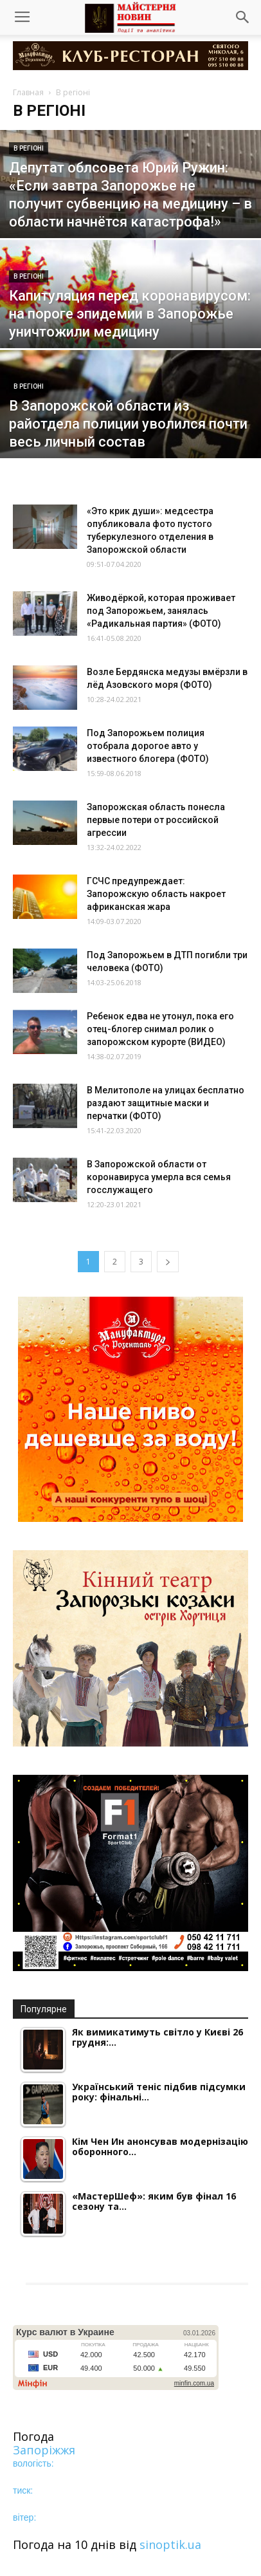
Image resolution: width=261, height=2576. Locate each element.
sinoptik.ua (170, 2544)
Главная (28, 92)
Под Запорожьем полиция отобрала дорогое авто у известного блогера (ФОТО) (148, 746)
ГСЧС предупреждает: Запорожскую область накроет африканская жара (156, 894)
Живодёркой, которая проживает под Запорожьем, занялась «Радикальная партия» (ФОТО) (161, 611)
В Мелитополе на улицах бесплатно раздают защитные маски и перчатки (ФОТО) (165, 1103)
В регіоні (29, 148)
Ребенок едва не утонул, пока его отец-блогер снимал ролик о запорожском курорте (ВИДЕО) (160, 1029)
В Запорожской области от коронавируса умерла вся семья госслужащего (159, 1177)
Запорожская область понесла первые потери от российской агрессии (156, 820)
